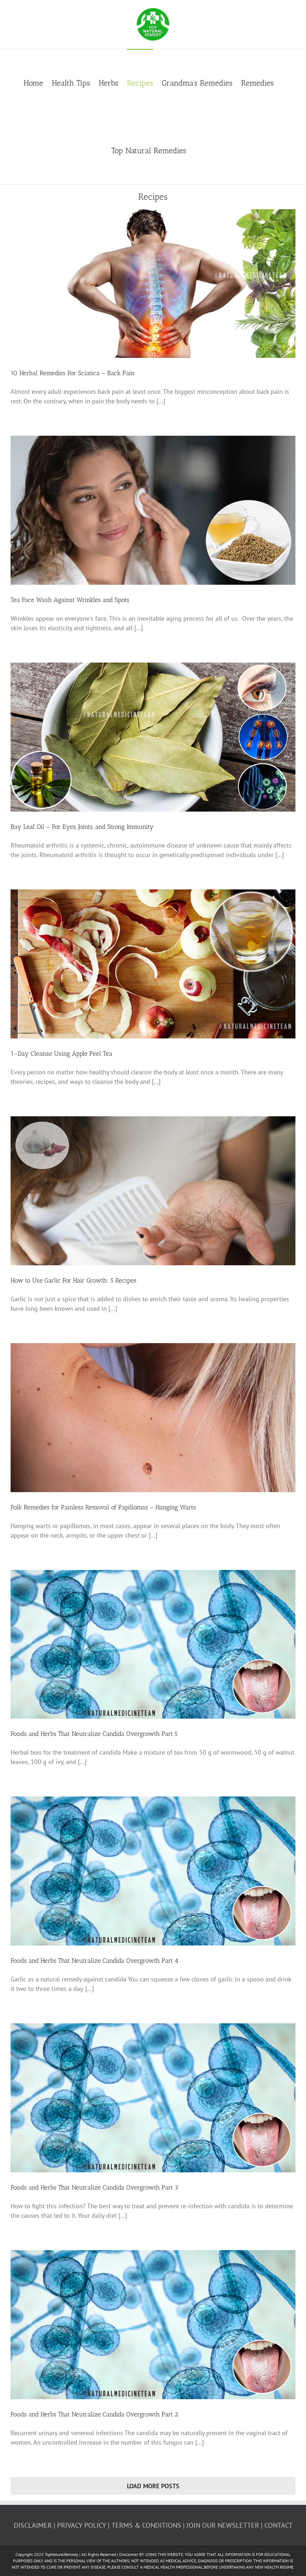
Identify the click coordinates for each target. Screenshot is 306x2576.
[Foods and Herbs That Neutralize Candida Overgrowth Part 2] (153, 2324)
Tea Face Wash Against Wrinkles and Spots (70, 600)
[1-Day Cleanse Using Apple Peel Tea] (153, 963)
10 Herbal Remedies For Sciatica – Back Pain (73, 373)
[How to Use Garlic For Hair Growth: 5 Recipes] (153, 1190)
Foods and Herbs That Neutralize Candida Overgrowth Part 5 (94, 1734)
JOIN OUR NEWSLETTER (222, 2525)
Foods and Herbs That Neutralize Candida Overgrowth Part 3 (94, 2187)
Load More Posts (153, 2486)
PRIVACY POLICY (81, 2525)
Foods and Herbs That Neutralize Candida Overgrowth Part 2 (94, 2414)
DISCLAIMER (33, 2525)
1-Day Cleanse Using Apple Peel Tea (61, 1053)
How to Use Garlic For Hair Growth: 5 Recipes (73, 1280)
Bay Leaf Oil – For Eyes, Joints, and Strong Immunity (82, 827)
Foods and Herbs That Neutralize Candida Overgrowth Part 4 (94, 1960)
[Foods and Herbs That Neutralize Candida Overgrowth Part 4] (153, 1870)
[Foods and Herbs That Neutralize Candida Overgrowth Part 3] (153, 2097)
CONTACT (278, 2525)
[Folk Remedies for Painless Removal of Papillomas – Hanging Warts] (153, 1417)
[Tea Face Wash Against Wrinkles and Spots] (153, 510)
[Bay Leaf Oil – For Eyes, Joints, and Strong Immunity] (153, 737)
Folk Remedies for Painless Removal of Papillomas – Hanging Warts (103, 1507)
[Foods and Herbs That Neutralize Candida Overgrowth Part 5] (153, 1644)
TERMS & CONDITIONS (146, 2525)
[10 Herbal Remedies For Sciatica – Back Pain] (153, 283)
